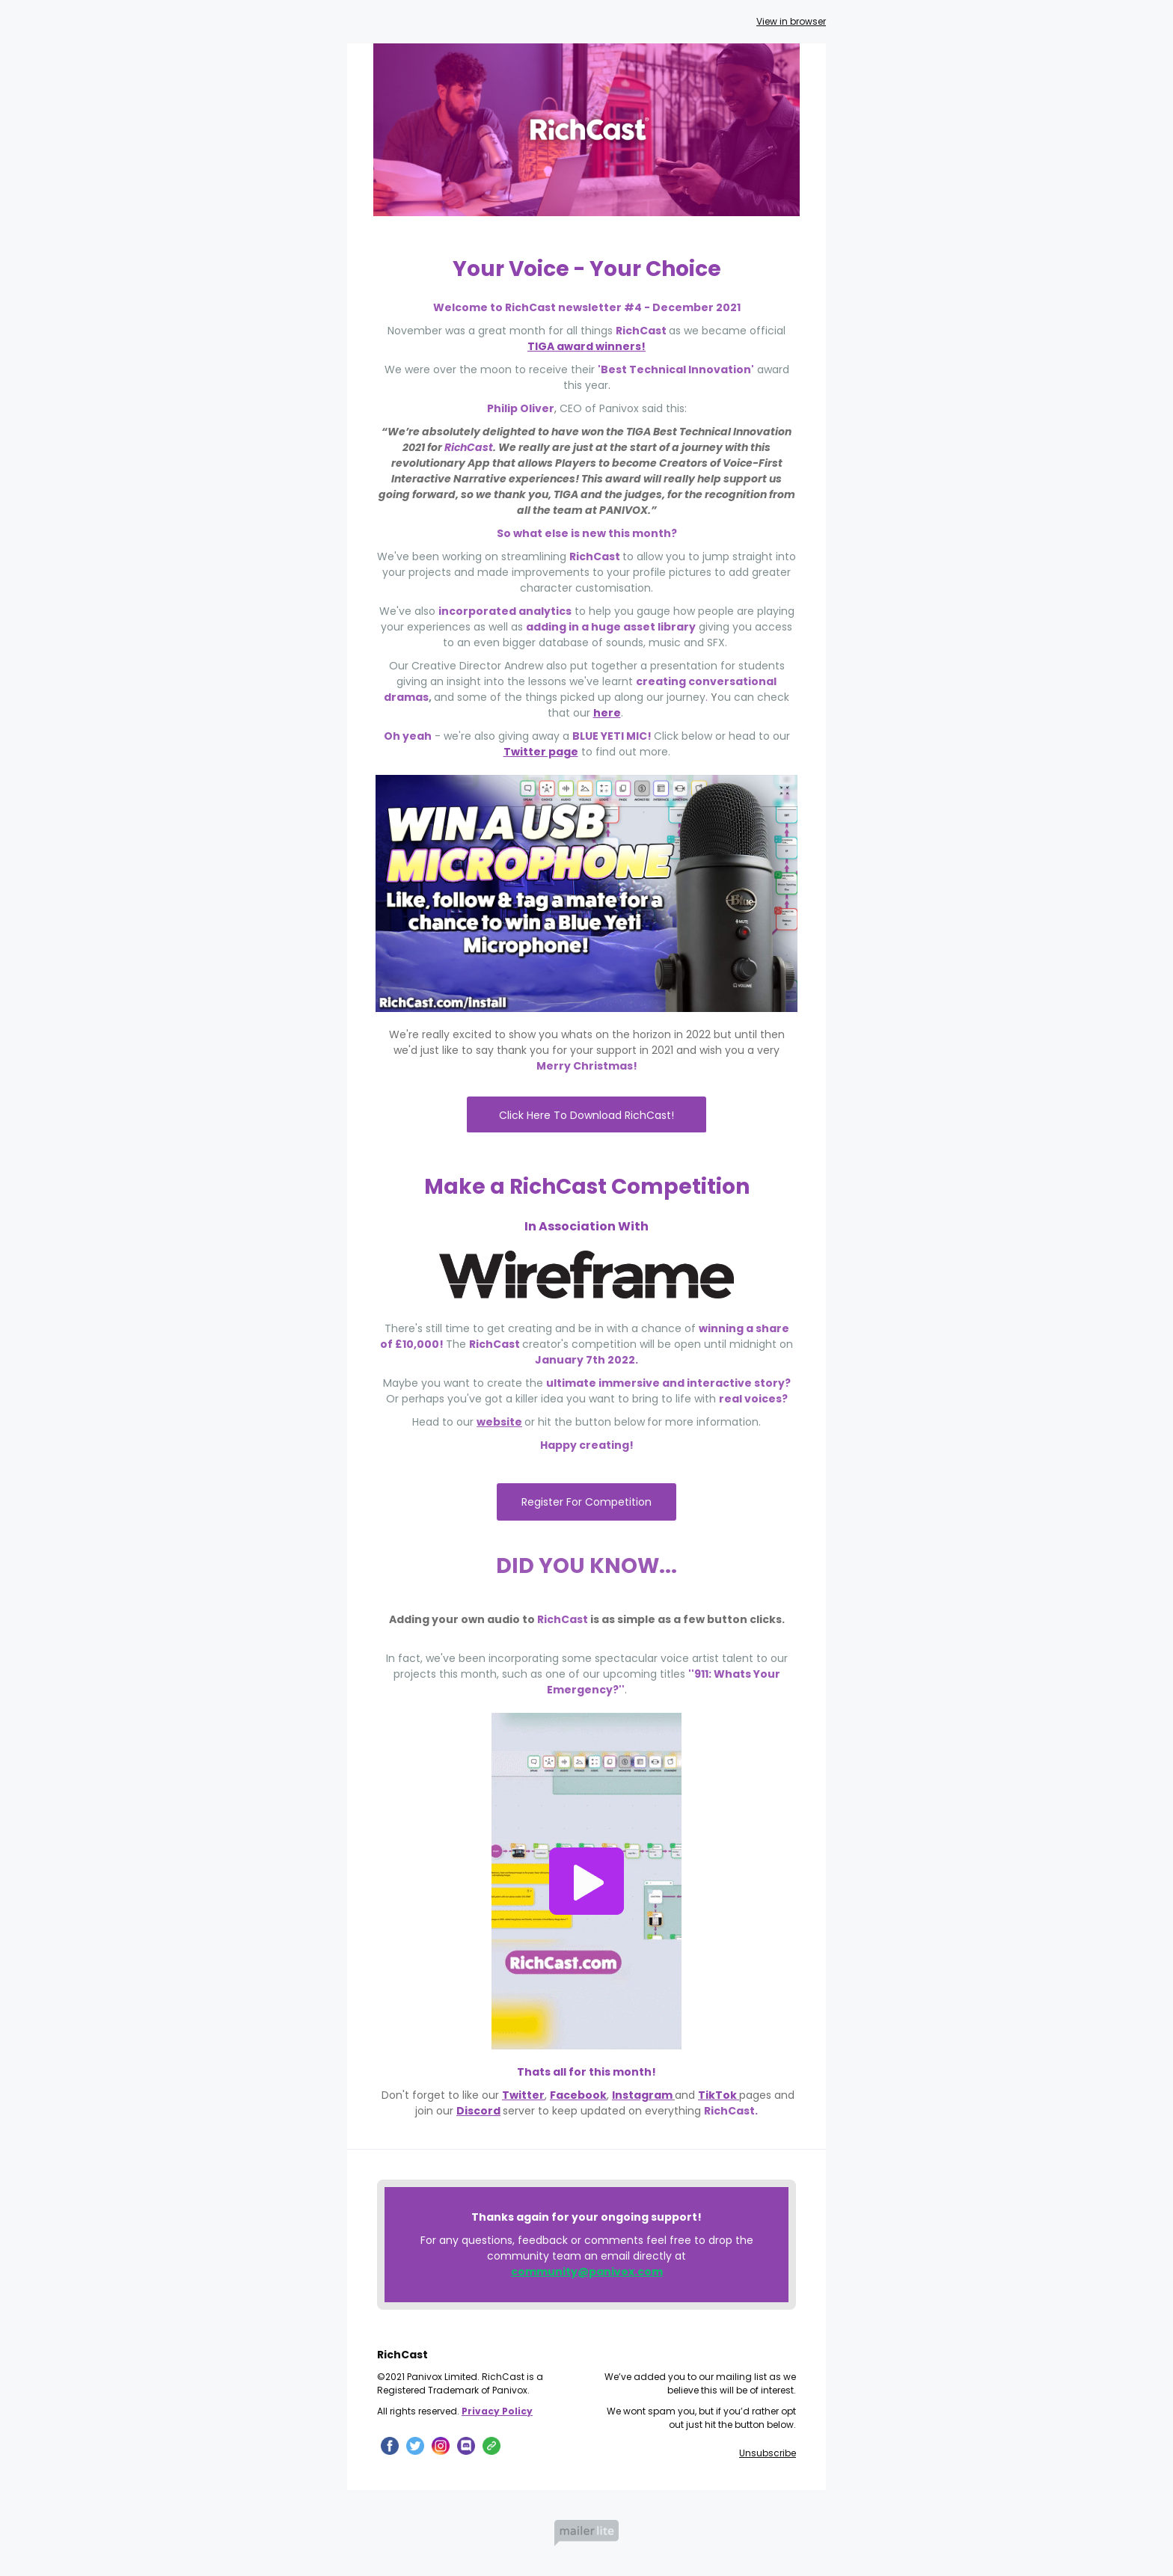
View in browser (791, 21)
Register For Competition (586, 1501)
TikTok (718, 2095)
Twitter (523, 2095)
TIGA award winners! (586, 346)
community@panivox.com (587, 2271)
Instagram (642, 2095)
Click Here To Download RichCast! (586, 1115)
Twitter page (540, 751)
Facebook (578, 2095)
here (607, 712)
